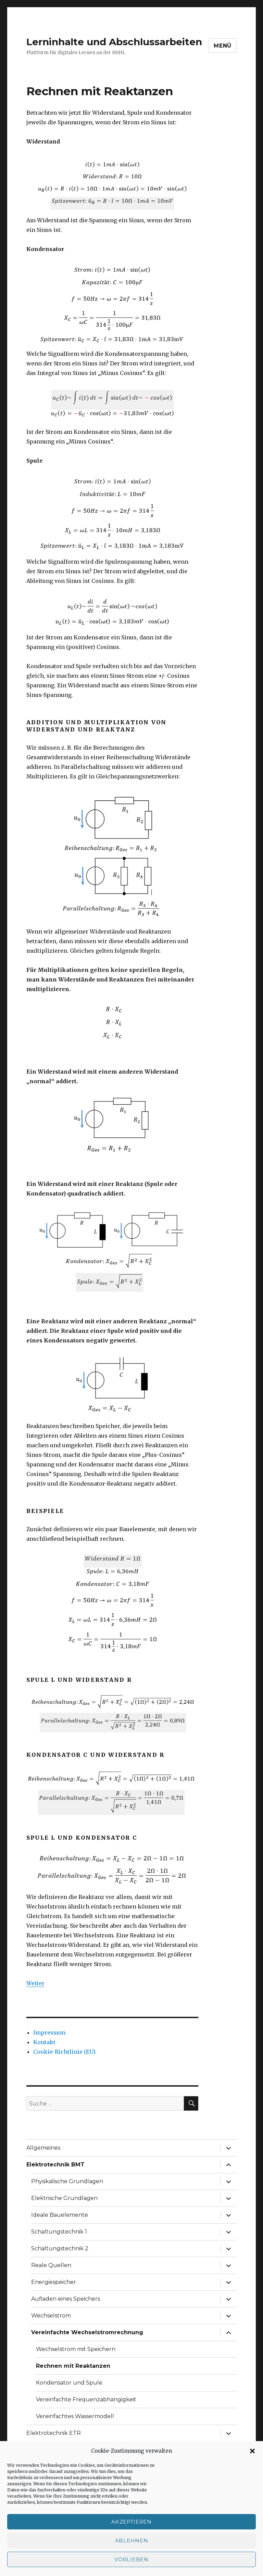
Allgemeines (43, 2147)
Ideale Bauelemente (59, 2215)
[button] (252, 2451)
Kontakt (44, 2042)
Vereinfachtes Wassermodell (75, 2416)
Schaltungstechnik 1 (59, 2231)
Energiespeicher (53, 2282)
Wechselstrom (51, 2315)
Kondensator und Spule (69, 2382)
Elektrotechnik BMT (55, 2164)
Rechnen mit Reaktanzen (73, 2366)
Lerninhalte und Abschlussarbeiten (114, 42)
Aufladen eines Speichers (65, 2299)
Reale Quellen (51, 2265)
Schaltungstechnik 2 (59, 2248)
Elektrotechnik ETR (53, 2433)
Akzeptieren (131, 2521)
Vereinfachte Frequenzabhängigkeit (86, 2399)
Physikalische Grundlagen (67, 2181)
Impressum (49, 2032)
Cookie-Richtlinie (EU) (64, 2051)
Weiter (35, 1983)
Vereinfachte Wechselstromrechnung (87, 2332)
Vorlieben (131, 2559)
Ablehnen (131, 2540)
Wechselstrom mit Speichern (75, 2349)
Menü (222, 45)
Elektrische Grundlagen (64, 2198)
